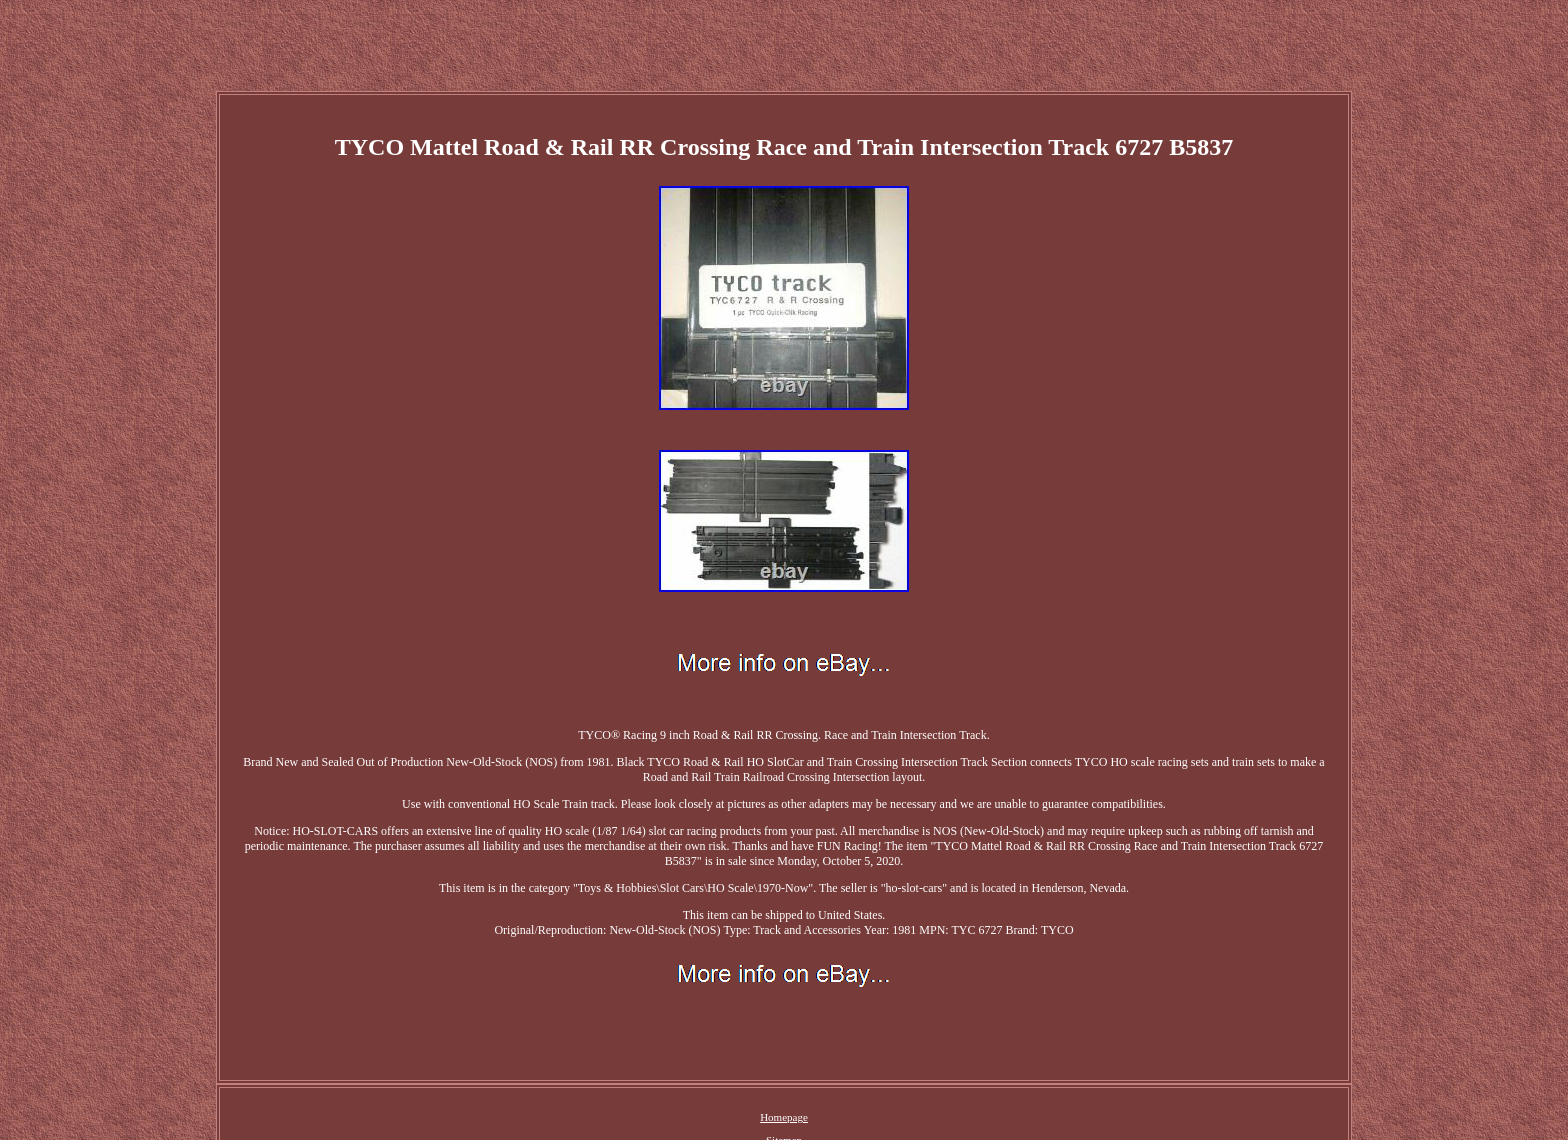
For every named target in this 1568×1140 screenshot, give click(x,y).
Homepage (784, 1117)
